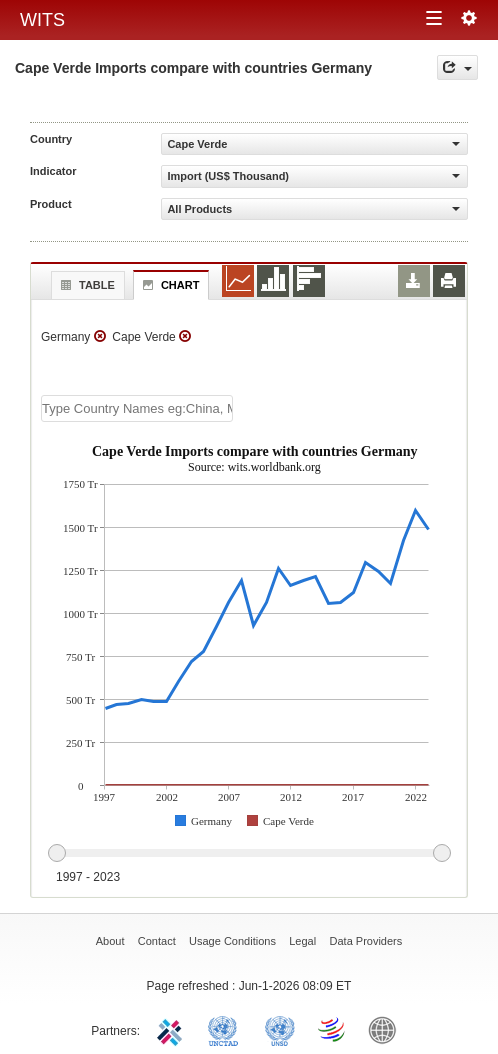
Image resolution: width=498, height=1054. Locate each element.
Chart (169, 285)
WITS (42, 20)
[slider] (249, 854)
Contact (157, 941)
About (110, 941)
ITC (173, 1029)
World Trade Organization (333, 1029)
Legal (302, 941)
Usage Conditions (232, 941)
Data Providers (366, 941)
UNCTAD (227, 1029)
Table (85, 285)
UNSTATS (280, 1029)
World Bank (387, 1029)
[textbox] (137, 408)
